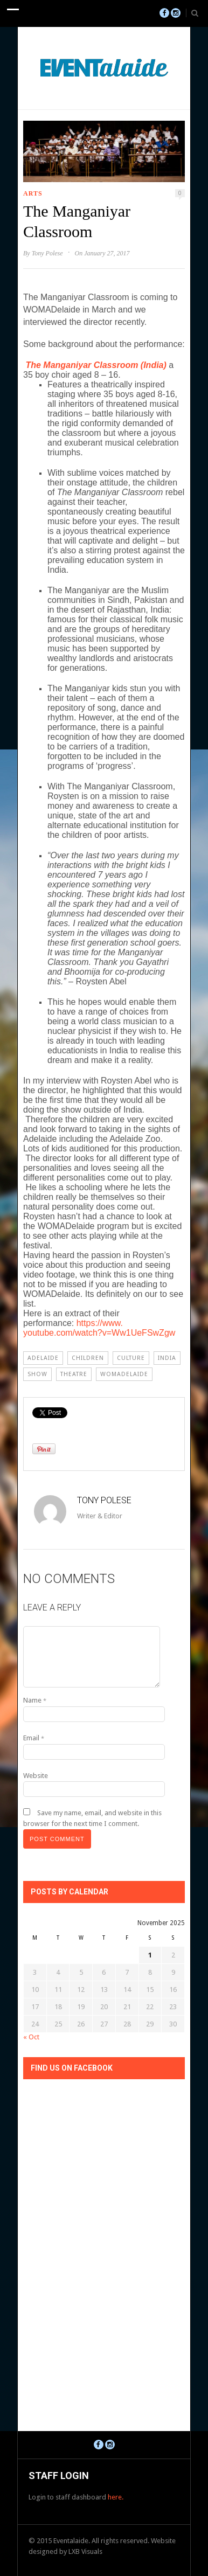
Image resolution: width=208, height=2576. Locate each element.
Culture (131, 1358)
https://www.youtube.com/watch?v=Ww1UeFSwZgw (99, 1327)
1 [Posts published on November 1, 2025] (150, 1955)
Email (33, 1738)
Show (37, 1374)
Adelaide (43, 1358)
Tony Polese (47, 253)
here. (115, 2497)
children (88, 1358)
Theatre (73, 1374)
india (167, 1358)
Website (35, 1776)
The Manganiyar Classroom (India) (95, 365)
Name (34, 1700)
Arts (33, 193)
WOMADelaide (124, 1374)
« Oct (31, 2037)
